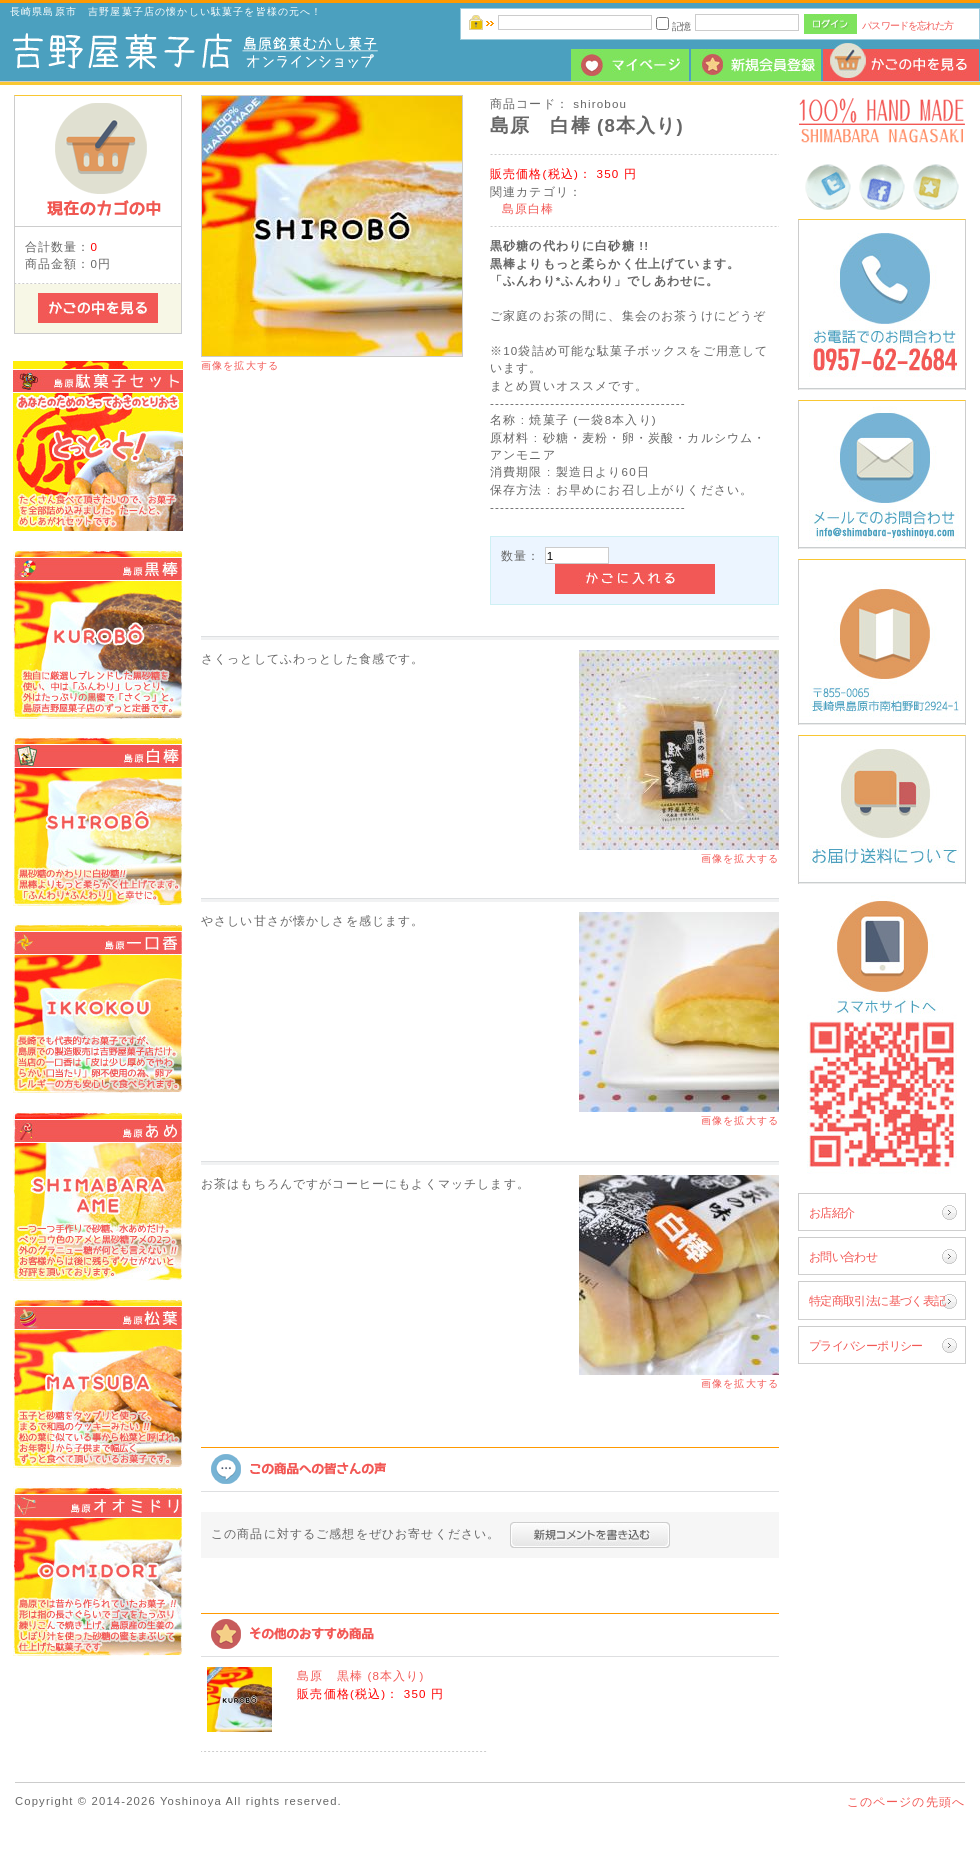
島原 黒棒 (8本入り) (360, 1675)
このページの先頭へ (906, 1801)
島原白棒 (528, 208)
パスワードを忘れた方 (907, 25)
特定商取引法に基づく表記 (877, 1300)
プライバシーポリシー (866, 1345)
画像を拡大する (240, 365)
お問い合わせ (843, 1256)
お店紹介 (832, 1212)
